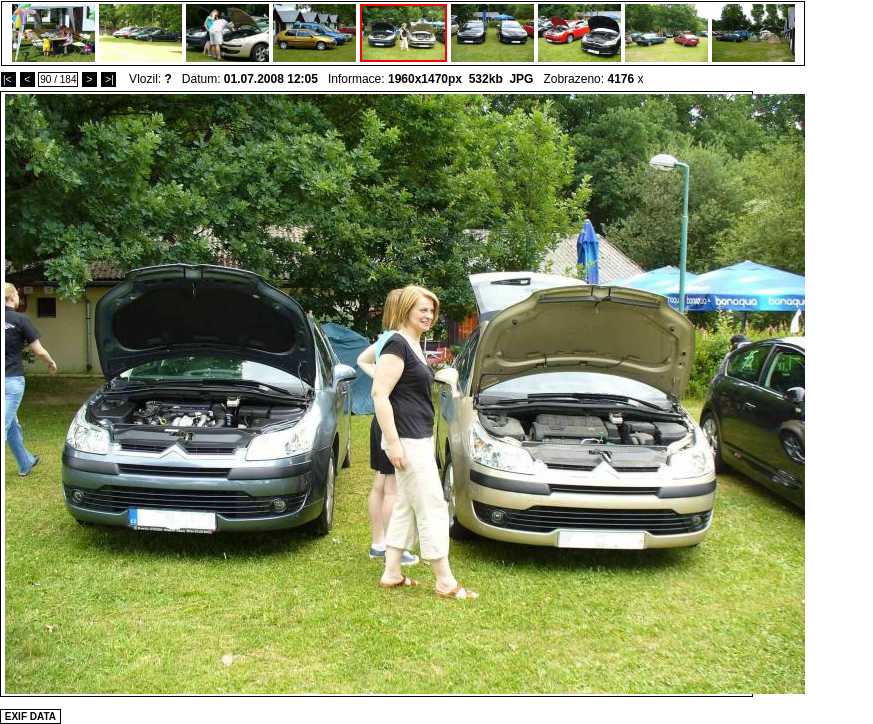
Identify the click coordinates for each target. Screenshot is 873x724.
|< (8, 79)
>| (108, 79)
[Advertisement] (561, 506)
